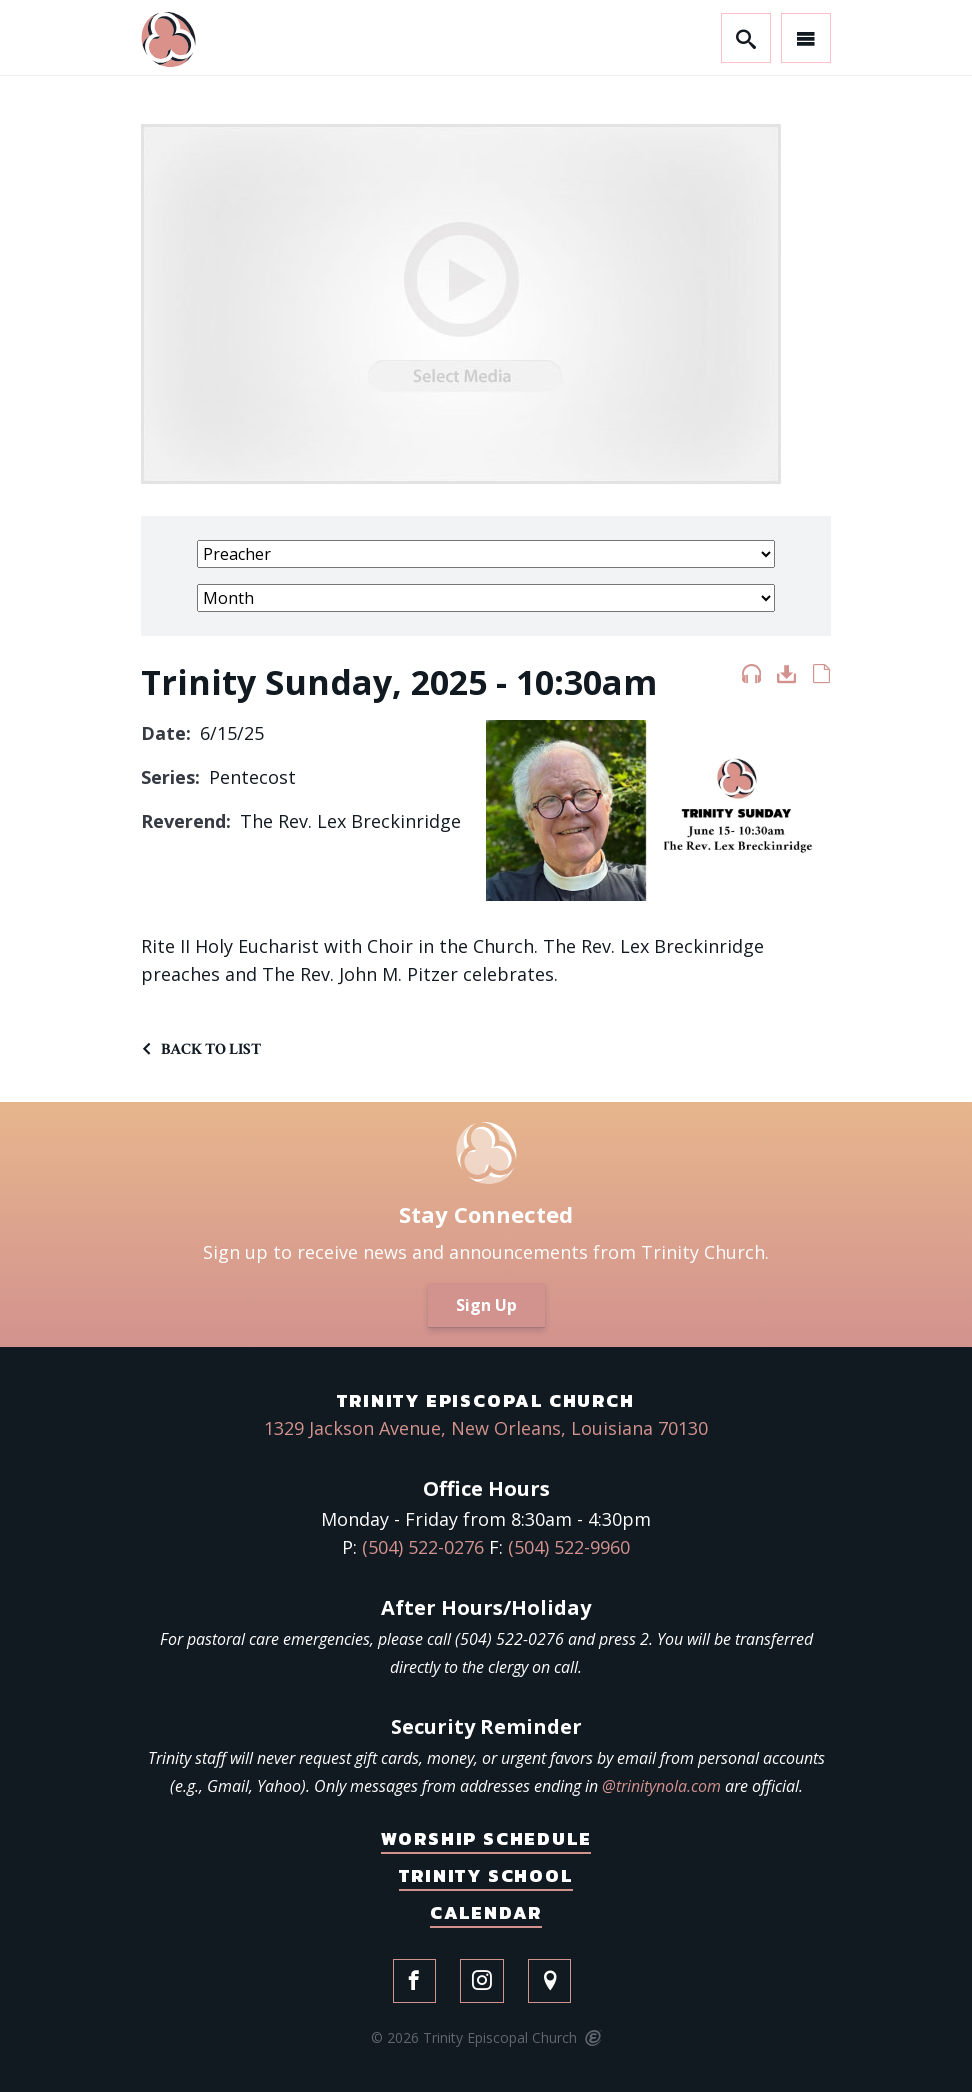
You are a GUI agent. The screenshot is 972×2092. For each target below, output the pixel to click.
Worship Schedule (486, 1838)
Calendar (486, 1912)
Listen (751, 678)
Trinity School (485, 1875)
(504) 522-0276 (423, 1547)
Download (786, 678)
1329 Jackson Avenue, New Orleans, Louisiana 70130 (486, 1428)
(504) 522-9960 (569, 1547)
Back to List (211, 1049)
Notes (821, 678)
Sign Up (486, 1305)
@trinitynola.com (661, 1786)
